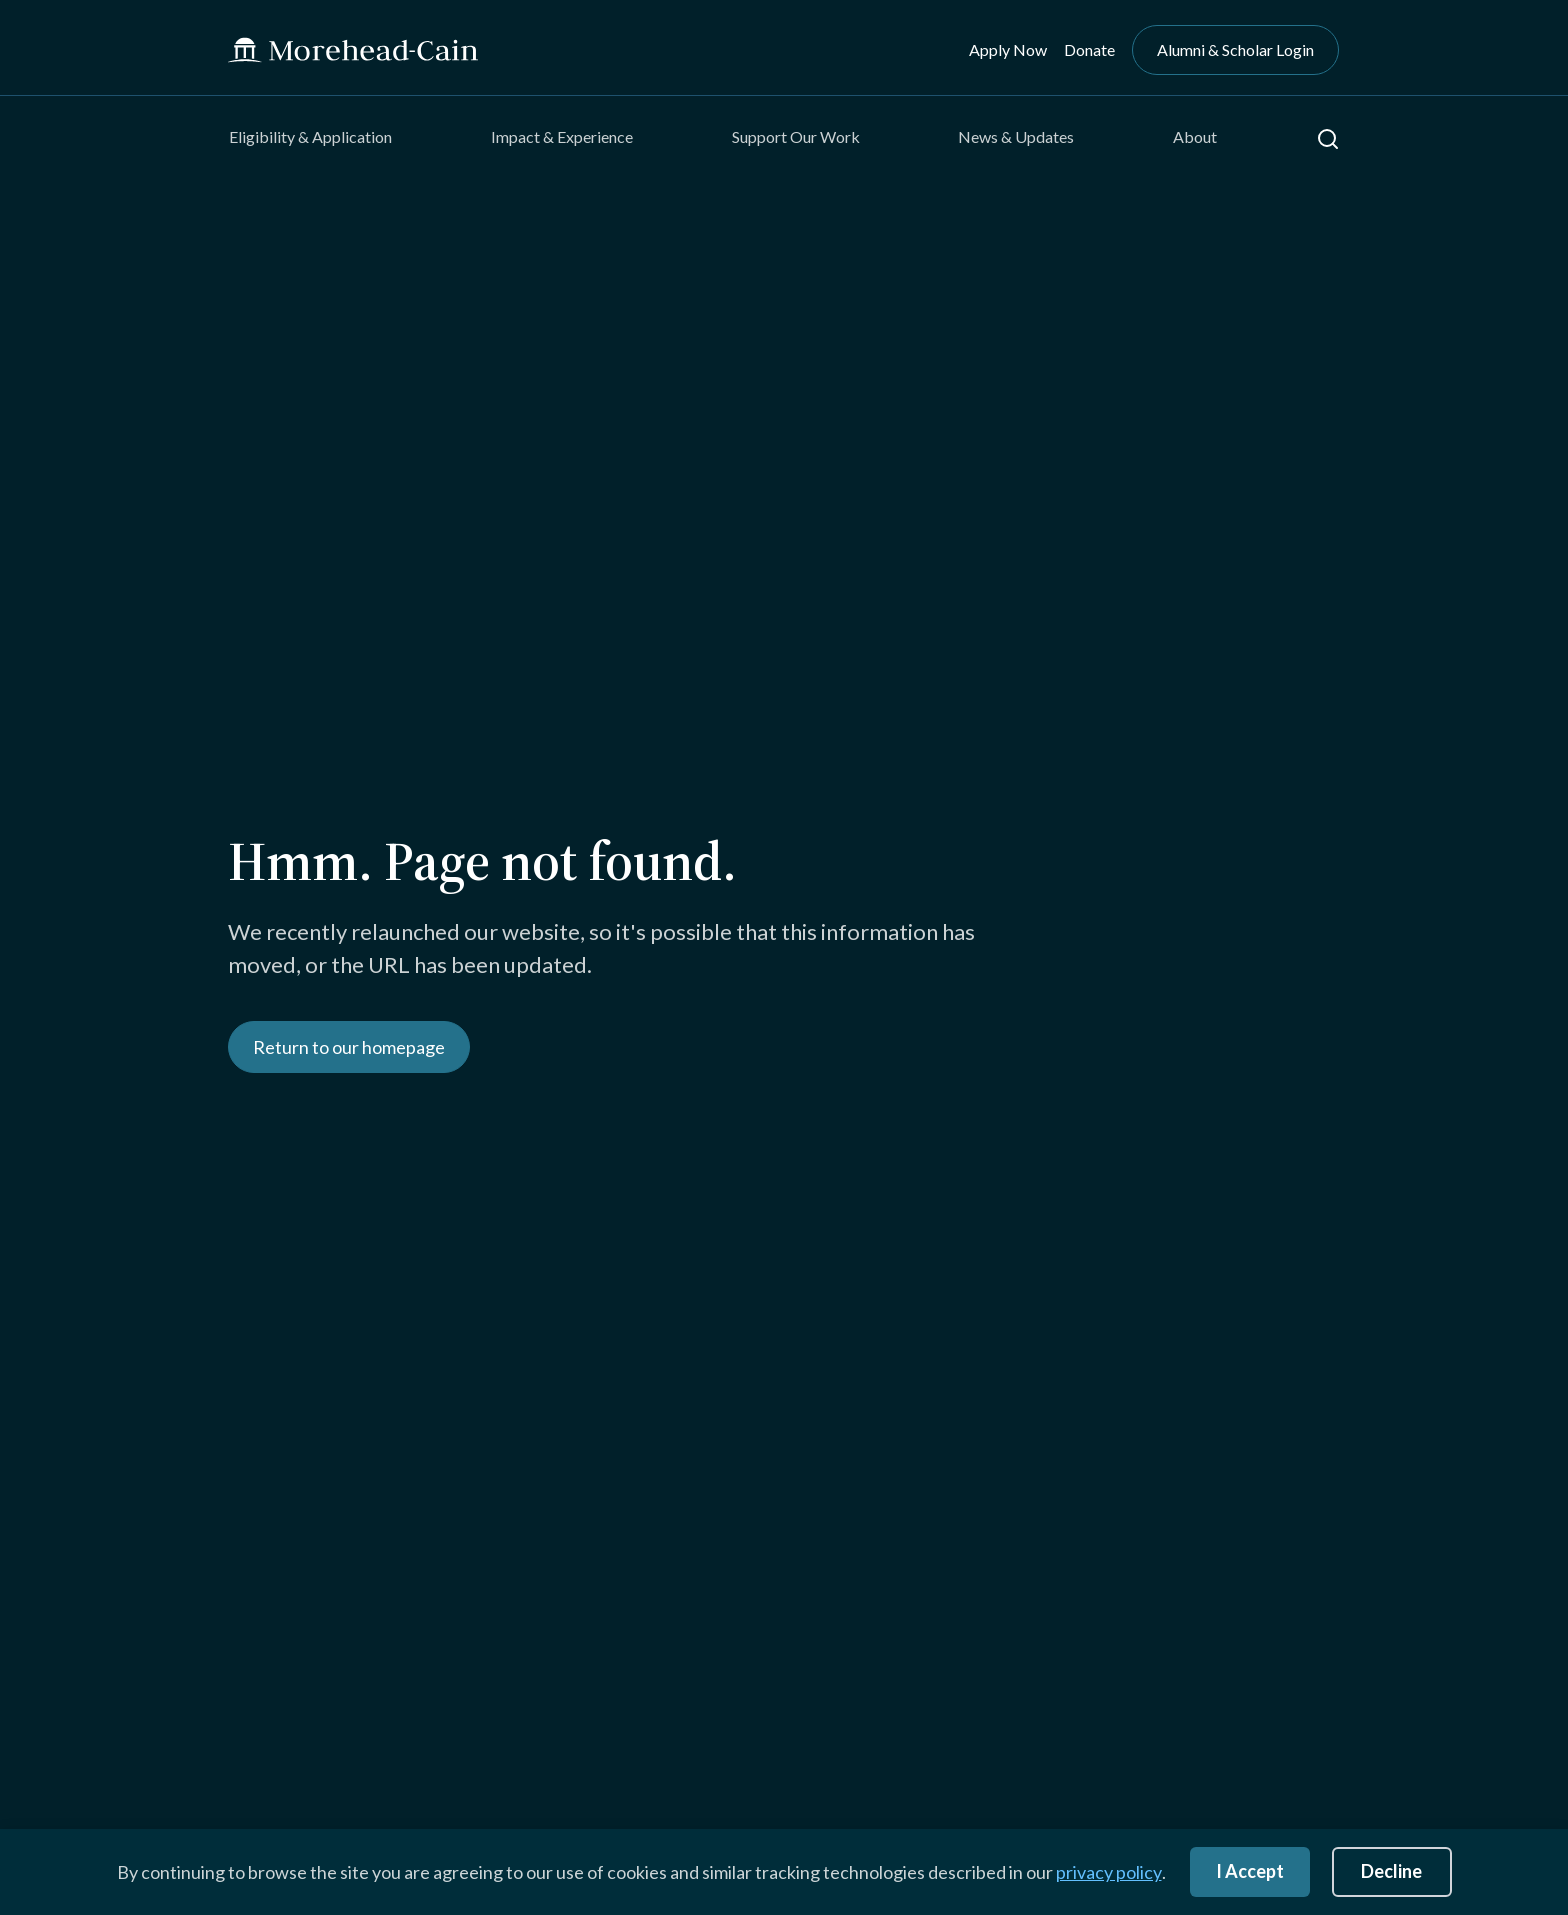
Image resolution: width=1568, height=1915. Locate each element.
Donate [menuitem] (1089, 49)
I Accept (1250, 1871)
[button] (1328, 139)
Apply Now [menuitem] (1008, 49)
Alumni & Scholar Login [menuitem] (1235, 49)
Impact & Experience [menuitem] (562, 136)
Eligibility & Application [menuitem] (310, 136)
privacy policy (1109, 1872)
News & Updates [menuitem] (1016, 136)
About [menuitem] (1195, 136)
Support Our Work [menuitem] (796, 136)
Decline (1391, 1871)
